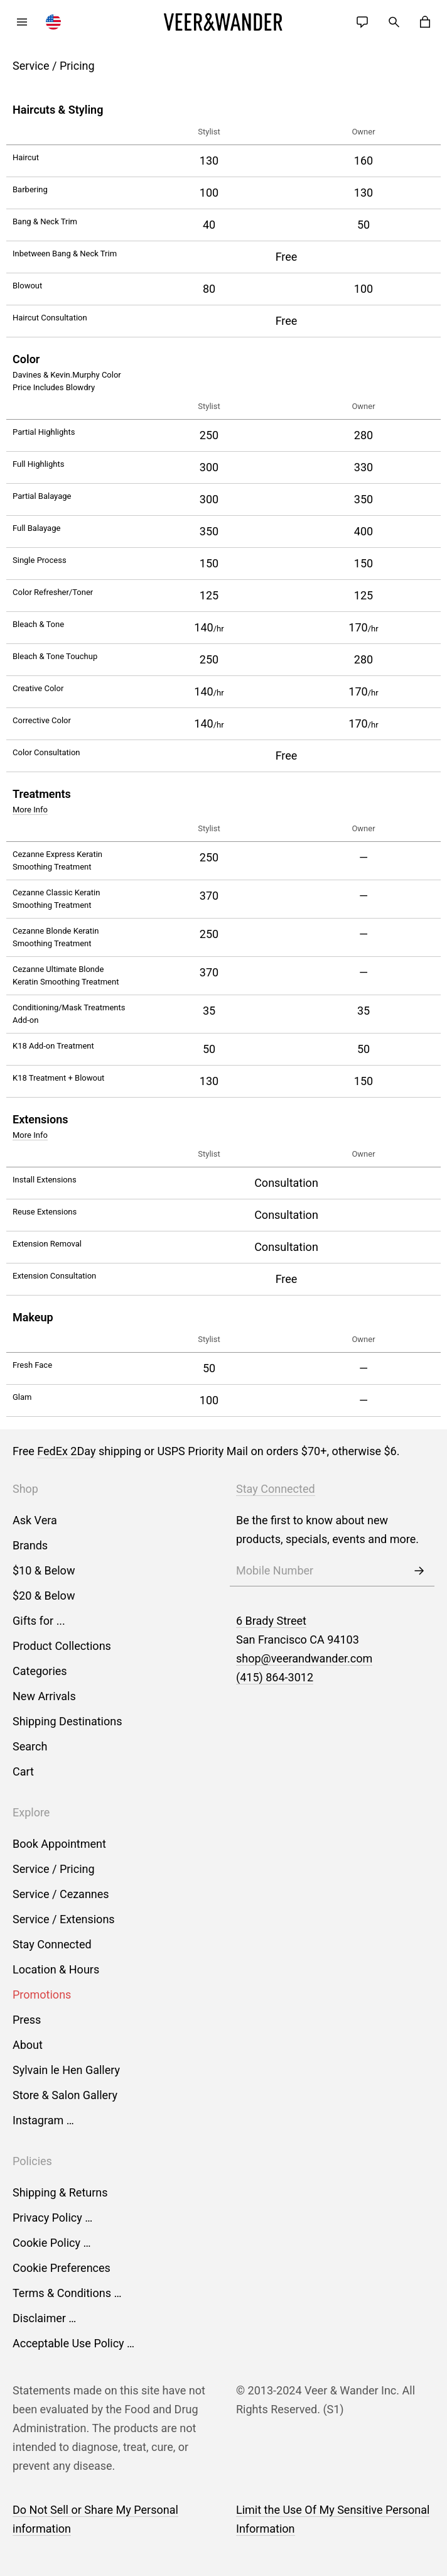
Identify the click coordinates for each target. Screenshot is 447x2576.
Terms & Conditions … (67, 2293)
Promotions (42, 1994)
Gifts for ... (39, 1620)
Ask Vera (35, 1520)
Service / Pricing (54, 1868)
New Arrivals (44, 1696)
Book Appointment (59, 1843)
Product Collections (62, 1645)
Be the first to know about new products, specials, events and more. (327, 1530)
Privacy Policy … (52, 2217)
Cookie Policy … (51, 2242)
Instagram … (43, 2120)
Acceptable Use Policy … (73, 2343)
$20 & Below (44, 1595)
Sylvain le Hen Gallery (66, 2070)
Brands (30, 1545)
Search (30, 1746)
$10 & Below (44, 1570)
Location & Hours (56, 1969)
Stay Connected (52, 1944)
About (28, 2044)
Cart (23, 1771)
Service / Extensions (64, 1919)
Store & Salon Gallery (65, 2095)
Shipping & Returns (60, 2192)
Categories (40, 1671)
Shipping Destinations (67, 1721)
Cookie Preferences (61, 2267)
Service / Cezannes (61, 1894)
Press (27, 2019)
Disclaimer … (44, 2318)
